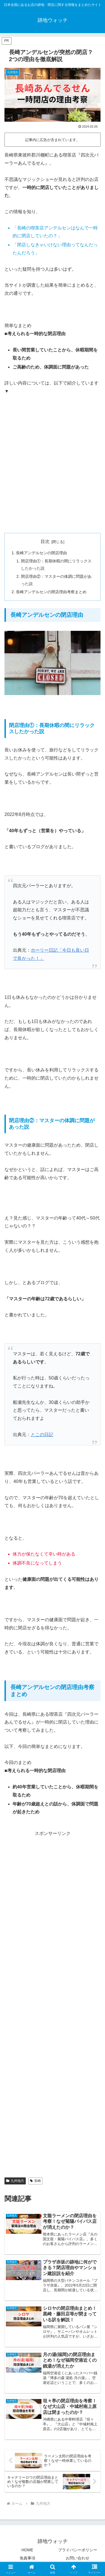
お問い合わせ (77, 2558)
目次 (45, 541)
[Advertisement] (52, 472)
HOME (27, 2550)
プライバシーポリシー (77, 2550)
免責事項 (27, 2558)
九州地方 (15, 2181)
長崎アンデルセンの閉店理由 (41, 553)
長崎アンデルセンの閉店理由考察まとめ (51, 592)
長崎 (35, 2181)
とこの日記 (42, 1434)
